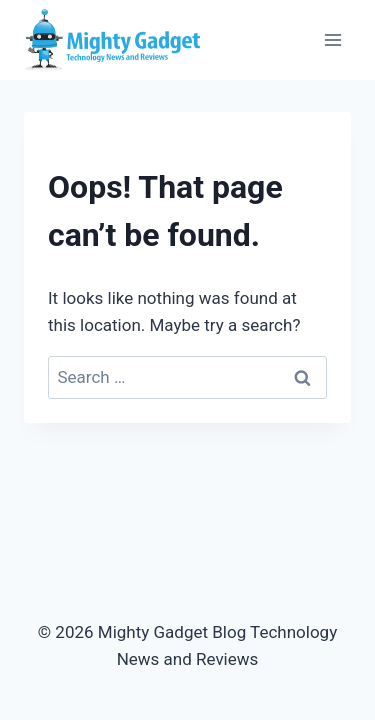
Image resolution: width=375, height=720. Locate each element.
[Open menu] (332, 39)
